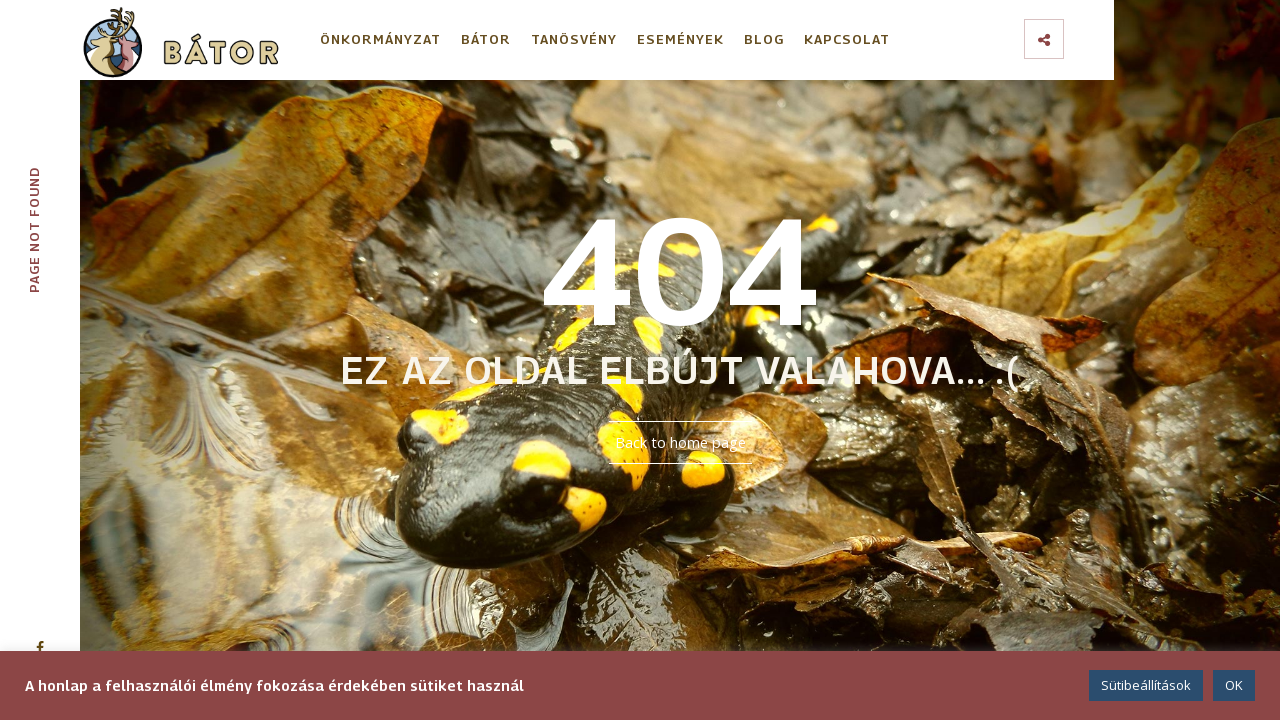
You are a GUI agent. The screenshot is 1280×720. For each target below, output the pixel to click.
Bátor (486, 39)
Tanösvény (574, 39)
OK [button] (1234, 685)
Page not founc (34, 230)
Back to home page (680, 442)
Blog (764, 39)
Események (680, 39)
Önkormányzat (380, 39)
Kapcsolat (847, 39)
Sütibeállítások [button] (1146, 685)
